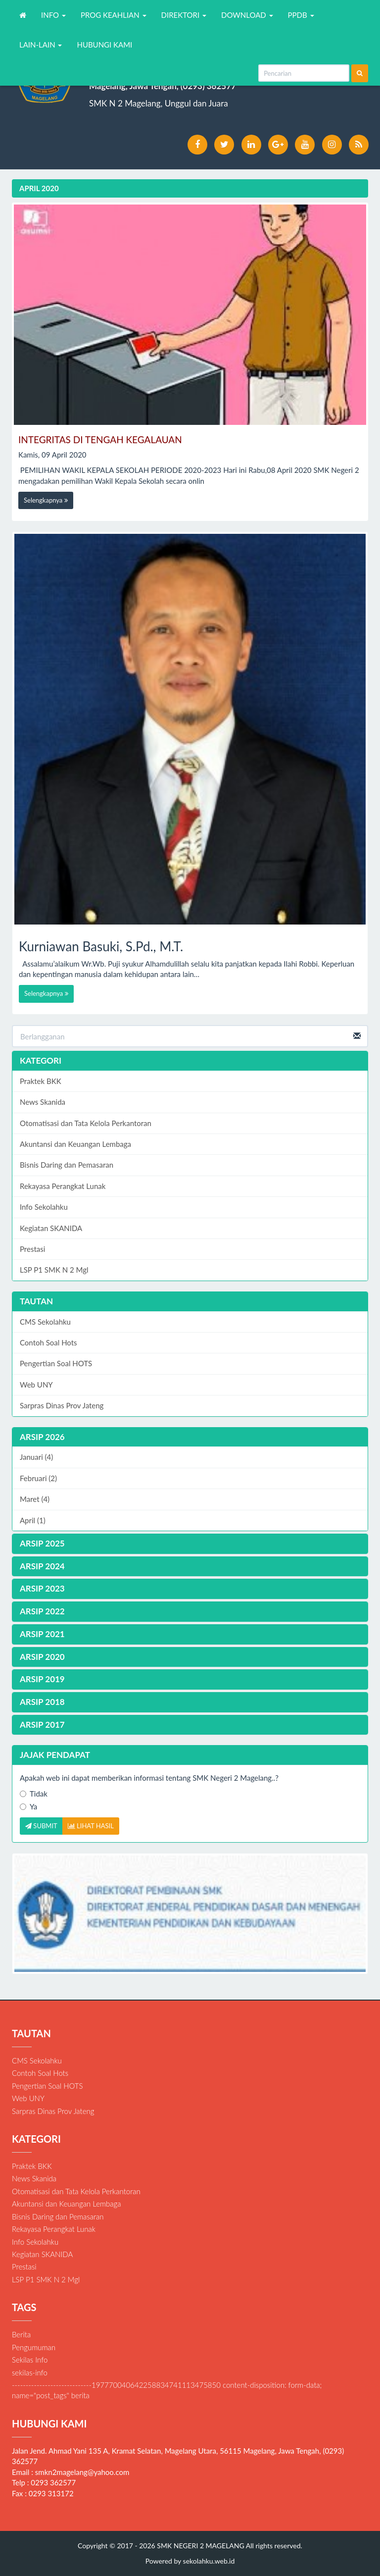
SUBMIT (41, 1826)
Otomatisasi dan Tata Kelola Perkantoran (85, 1123)
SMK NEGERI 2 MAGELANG (199, 2545)
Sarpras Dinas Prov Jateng (61, 1405)
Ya (28, 1806)
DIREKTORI (183, 14)
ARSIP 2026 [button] (42, 1437)
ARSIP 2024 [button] (42, 1566)
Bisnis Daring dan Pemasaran (66, 1164)
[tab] (190, 1437)
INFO (53, 14)
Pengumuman (33, 2347)
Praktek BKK (40, 1081)
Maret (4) (34, 1498)
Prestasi (32, 1248)
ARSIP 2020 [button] (42, 1656)
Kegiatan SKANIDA (51, 1228)
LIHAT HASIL (91, 1826)
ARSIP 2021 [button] (42, 1634)
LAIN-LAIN (40, 44)
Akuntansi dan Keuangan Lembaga (75, 1143)
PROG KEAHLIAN (113, 14)
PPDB (301, 14)
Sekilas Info (30, 2359)
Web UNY (36, 1384)
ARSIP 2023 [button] (42, 1588)
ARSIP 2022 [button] (42, 1611)
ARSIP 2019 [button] (42, 1679)
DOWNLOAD (247, 14)
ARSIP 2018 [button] (42, 1702)
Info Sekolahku (44, 1206)
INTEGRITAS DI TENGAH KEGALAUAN (100, 439)
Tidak (34, 1793)
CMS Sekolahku (45, 1321)
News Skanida (42, 1101)
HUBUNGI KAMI (104, 44)
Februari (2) (38, 1478)
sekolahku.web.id (209, 2561)
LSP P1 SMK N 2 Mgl (54, 1269)
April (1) (33, 1520)
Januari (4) (36, 1456)
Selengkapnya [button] (46, 500)
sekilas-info (30, 2372)
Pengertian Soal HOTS (56, 1363)
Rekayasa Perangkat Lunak (62, 1186)
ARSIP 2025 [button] (42, 1543)
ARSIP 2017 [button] (42, 1724)
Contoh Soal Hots (48, 1342)
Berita (21, 2334)
